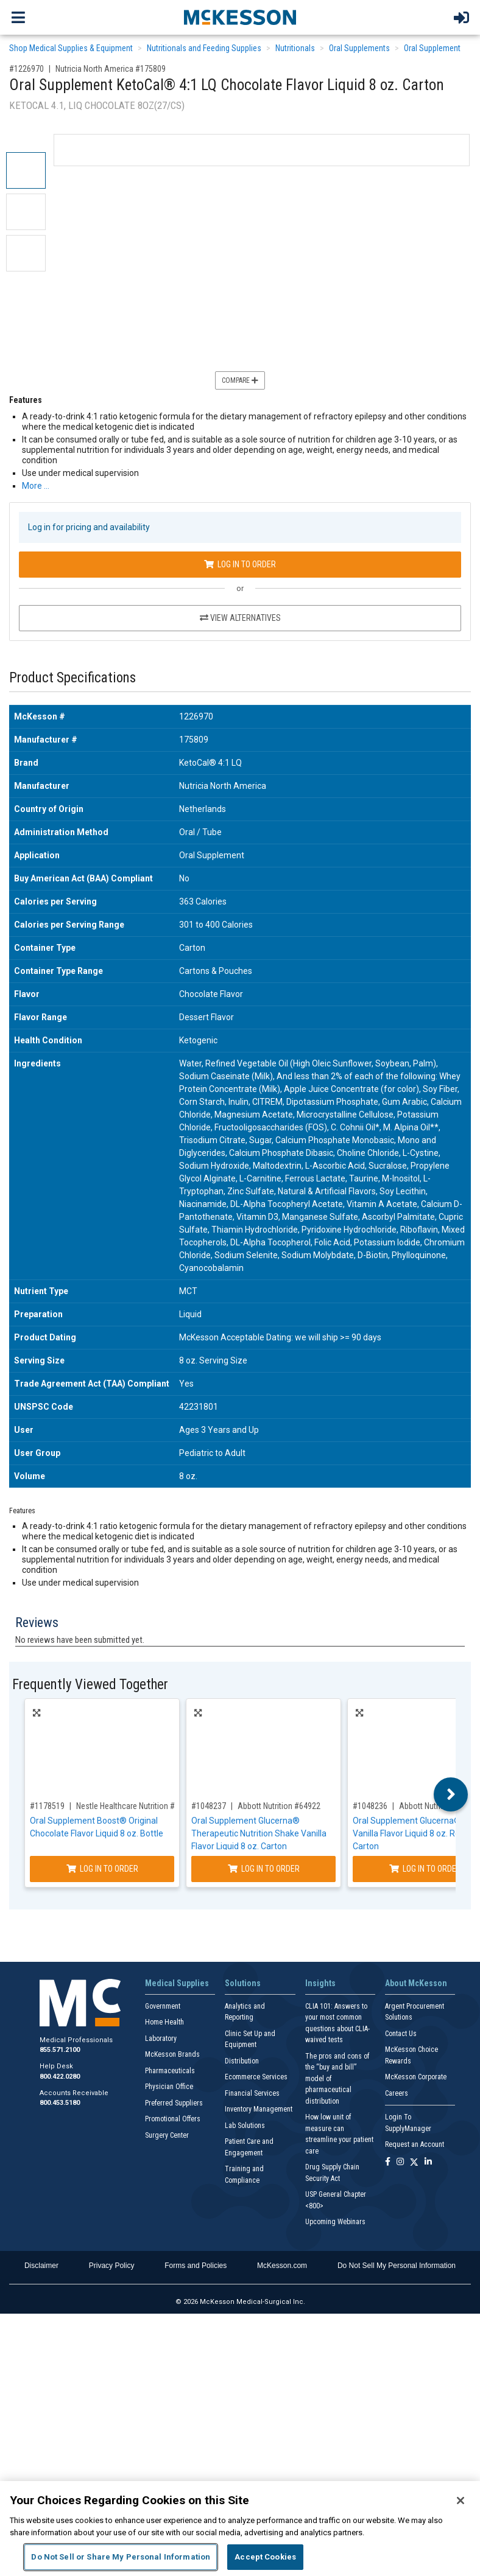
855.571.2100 (60, 2050)
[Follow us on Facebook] (387, 2162)
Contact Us (401, 2033)
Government (162, 2006)
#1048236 (370, 1806)
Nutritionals (295, 48)
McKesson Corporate (415, 2077)
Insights (320, 1983)
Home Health (164, 2022)
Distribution (242, 2061)
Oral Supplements (359, 48)
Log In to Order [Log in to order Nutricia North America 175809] (240, 564)
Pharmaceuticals (170, 2071)
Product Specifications (72, 677)
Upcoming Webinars (335, 2221)
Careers (396, 2093)
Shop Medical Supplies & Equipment (71, 48)
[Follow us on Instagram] (400, 2162)
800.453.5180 (60, 2103)
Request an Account (414, 2144)
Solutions (243, 1983)
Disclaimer (41, 2265)
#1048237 (208, 1806)
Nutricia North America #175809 (110, 69)
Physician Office (169, 2086)
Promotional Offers (172, 2119)
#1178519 (47, 1806)
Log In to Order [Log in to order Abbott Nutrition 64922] (264, 1869)
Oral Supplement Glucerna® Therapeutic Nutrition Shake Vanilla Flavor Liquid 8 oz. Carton (258, 1833)
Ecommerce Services (256, 2077)
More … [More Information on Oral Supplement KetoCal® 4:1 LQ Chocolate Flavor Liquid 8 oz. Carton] (35, 486)
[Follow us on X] (414, 2162)
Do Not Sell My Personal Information (396, 2265)
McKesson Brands (172, 2054)
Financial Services (252, 2093)
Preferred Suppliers (174, 2103)
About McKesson (416, 1983)
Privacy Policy (112, 2265)
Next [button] (451, 1794)
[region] (240, 2528)
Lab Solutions (245, 2125)
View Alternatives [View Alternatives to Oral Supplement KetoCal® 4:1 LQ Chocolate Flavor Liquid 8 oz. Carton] (240, 618)
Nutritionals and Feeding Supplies (204, 48)
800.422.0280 (60, 2077)
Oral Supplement (432, 48)
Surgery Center (167, 2135)
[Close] (460, 2500)
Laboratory (161, 2038)
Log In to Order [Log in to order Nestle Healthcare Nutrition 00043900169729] (102, 1869)
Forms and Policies (195, 2265)
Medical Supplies (177, 1983)
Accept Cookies (265, 2556)
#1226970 (26, 69)
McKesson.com (282, 2265)
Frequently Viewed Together (90, 1684)
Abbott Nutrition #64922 (279, 1806)
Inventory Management (258, 2109)
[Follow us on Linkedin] (428, 2162)
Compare (240, 380)
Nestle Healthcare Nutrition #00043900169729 (155, 1806)
